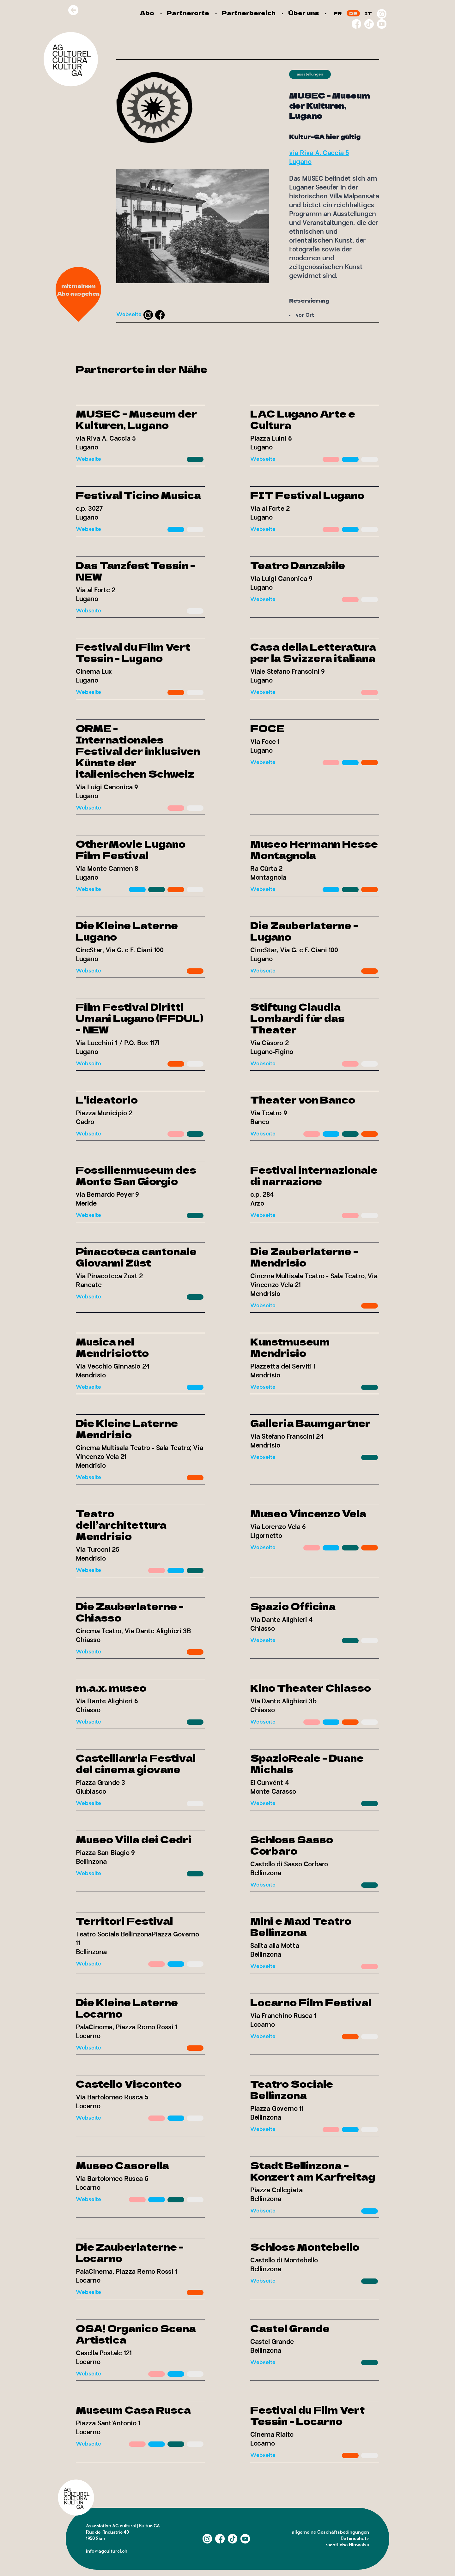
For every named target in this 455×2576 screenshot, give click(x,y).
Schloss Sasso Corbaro (291, 1844)
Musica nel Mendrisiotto (112, 1347)
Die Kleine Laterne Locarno (127, 2007)
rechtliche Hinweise (347, 2545)
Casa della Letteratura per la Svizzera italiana (313, 652)
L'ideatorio (107, 1099)
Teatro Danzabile (297, 565)
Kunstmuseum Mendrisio (290, 1347)
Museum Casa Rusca (133, 2410)
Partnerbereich (249, 13)
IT (368, 13)
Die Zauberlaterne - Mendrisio (304, 1256)
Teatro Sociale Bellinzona (291, 2089)
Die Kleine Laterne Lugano (127, 930)
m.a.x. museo (111, 1687)
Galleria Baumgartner (310, 1423)
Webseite (129, 315)
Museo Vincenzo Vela (308, 1513)
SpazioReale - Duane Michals (307, 1763)
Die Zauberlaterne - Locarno (130, 2252)
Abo (147, 13)
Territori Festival (124, 1921)
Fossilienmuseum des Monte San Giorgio (136, 1175)
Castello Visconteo (129, 2084)
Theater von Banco (302, 1099)
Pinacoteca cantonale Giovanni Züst (136, 1256)
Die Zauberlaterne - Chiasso (130, 1611)
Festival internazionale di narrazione (314, 1175)
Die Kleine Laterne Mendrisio (127, 1428)
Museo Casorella (122, 2165)
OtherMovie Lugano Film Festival (130, 849)
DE (353, 13)
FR (338, 13)
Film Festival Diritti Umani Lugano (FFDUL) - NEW (139, 1018)
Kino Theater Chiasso (310, 1687)
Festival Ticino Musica (138, 495)
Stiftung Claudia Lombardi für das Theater (297, 1018)
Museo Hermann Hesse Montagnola (314, 849)
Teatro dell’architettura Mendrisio (121, 1524)
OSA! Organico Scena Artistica (136, 2333)
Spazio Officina (293, 1606)
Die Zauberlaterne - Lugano (304, 930)
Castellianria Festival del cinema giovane (136, 1763)
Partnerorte (188, 13)
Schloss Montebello (304, 2247)
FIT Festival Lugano (307, 495)
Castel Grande (290, 2328)
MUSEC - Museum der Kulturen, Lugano (136, 419)
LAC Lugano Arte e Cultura (302, 419)
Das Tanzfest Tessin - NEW (135, 570)
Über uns (303, 13)
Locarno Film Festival (310, 2002)
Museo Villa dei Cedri (133, 1839)
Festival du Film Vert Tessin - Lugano (133, 652)
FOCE (267, 728)
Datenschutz (355, 2538)
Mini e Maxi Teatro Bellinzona (300, 1926)
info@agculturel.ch (106, 2551)
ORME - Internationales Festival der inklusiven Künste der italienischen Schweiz (138, 750)
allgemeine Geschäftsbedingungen (330, 2532)
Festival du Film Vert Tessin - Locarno (307, 2415)
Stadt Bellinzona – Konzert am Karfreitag (312, 2170)
